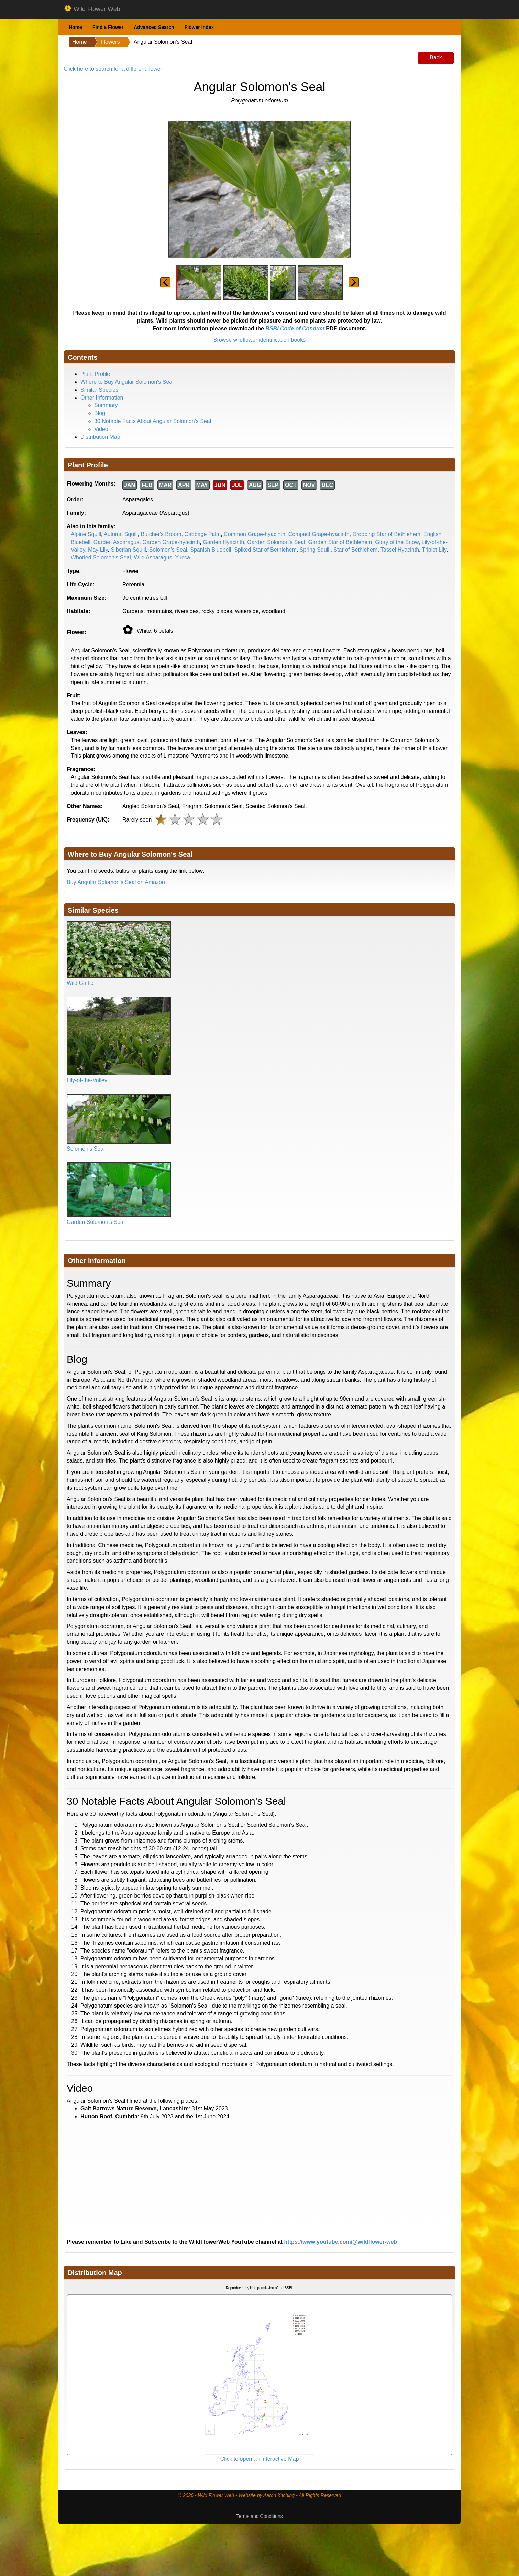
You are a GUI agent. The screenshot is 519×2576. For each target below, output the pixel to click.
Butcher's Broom (161, 534)
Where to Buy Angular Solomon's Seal (127, 382)
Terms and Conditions (259, 2516)
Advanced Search (154, 27)
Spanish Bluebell (210, 550)
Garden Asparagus (116, 542)
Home (75, 27)
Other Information (101, 398)
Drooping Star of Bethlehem (386, 534)
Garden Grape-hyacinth (171, 542)
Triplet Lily (434, 550)
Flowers (110, 42)
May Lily (98, 550)
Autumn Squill (121, 534)
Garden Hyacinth (223, 542)
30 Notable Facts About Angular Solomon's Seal (152, 421)
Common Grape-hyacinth (254, 534)
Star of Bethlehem (355, 550)
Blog (99, 413)
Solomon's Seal (168, 550)
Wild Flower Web (92, 9)
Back (436, 58)
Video (101, 429)
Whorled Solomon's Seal (101, 558)
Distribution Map (100, 437)
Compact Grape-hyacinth (319, 534)
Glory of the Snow (396, 542)
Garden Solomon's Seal (276, 542)
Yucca (182, 558)
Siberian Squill (128, 550)
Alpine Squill (86, 534)
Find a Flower (107, 27)
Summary (106, 405)
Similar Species (99, 390)
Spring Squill (315, 550)
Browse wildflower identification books (259, 340)
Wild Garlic (80, 983)
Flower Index (199, 27)
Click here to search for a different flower (113, 69)
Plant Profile (95, 374)
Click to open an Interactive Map (259, 2459)
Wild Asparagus (153, 558)
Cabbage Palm (202, 534)
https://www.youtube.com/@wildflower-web (340, 2242)
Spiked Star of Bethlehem (265, 550)
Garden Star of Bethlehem (340, 542)
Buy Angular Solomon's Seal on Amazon (116, 882)
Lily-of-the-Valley (87, 1080)
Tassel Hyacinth (399, 550)
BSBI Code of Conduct (294, 328)
